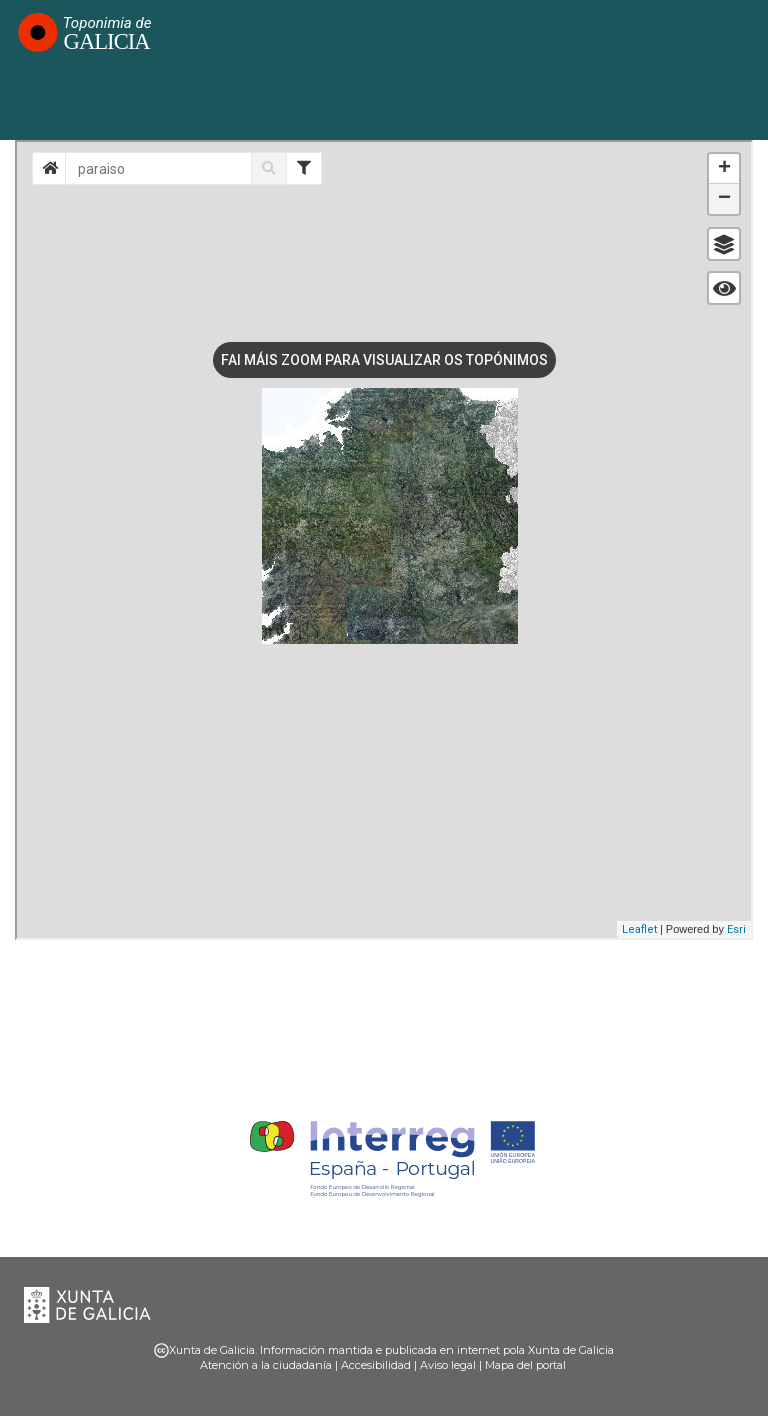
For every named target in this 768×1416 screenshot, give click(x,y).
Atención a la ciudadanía (266, 1365)
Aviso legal (448, 1365)
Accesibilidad (376, 1365)
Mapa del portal (525, 1365)
